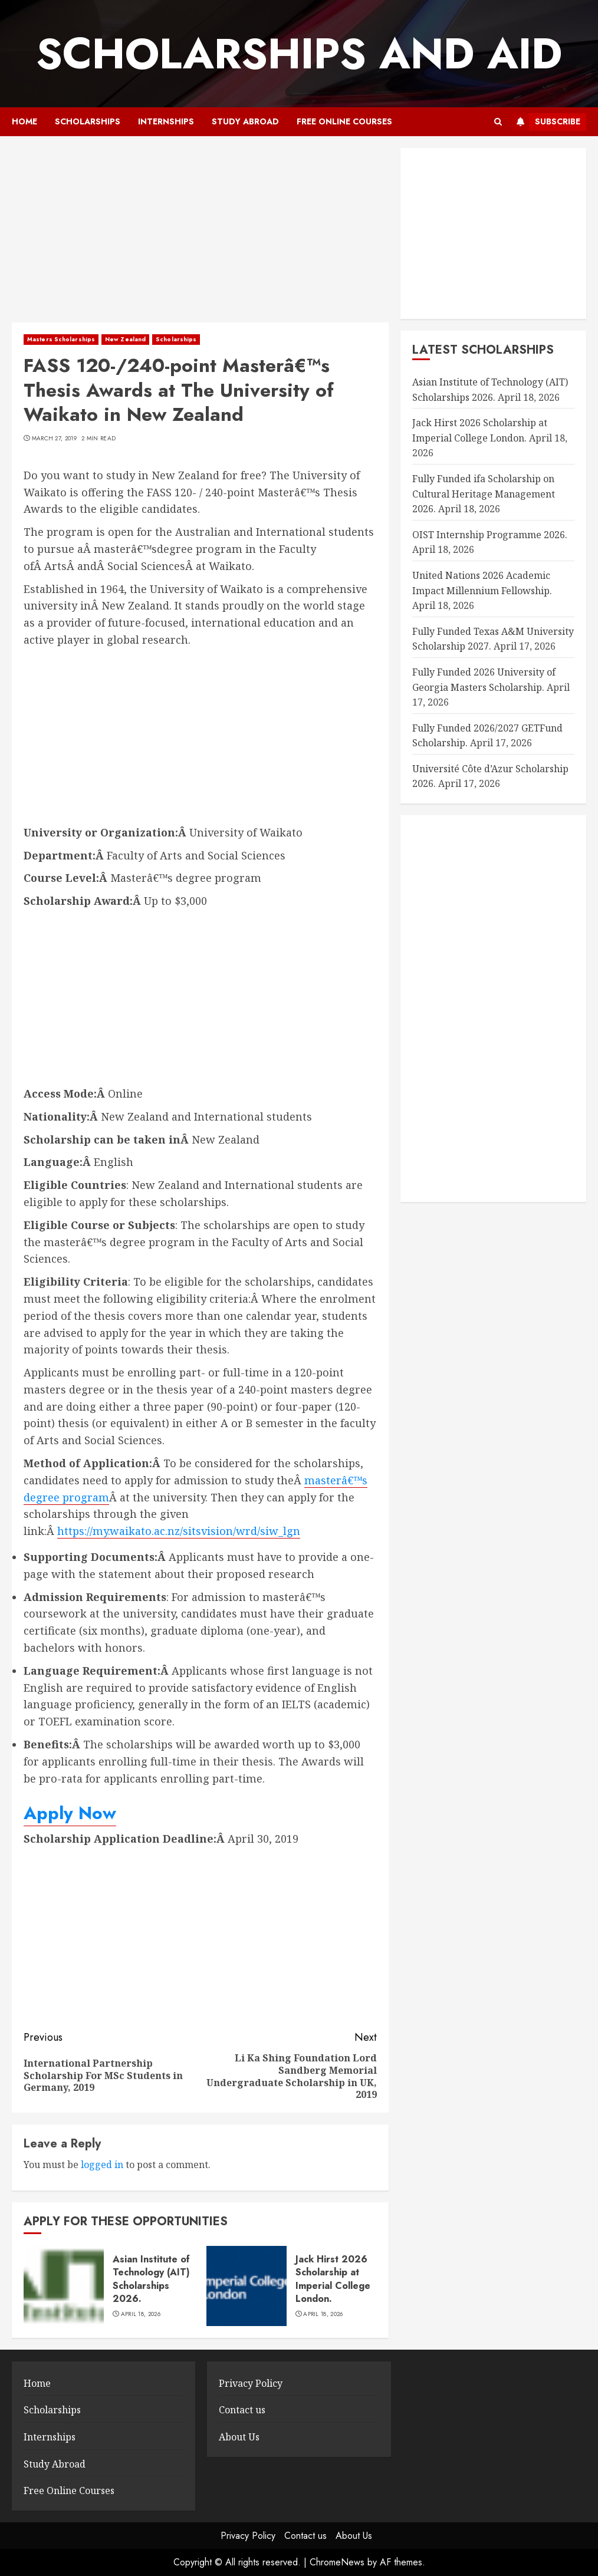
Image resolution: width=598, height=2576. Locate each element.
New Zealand (125, 339)
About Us (239, 2436)
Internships (166, 121)
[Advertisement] (200, 235)
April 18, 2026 (140, 2314)
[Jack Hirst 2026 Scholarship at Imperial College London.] (246, 2286)
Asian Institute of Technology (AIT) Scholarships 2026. (151, 2278)
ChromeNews (337, 2562)
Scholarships (87, 121)
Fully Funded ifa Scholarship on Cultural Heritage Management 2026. (483, 493)
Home (24, 121)
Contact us (242, 2409)
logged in (102, 2164)
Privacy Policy (250, 2383)
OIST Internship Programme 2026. (489, 534)
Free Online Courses (344, 121)
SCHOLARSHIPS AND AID (299, 53)
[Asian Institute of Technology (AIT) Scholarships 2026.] (64, 2286)
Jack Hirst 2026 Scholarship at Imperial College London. (332, 2278)
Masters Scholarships (61, 339)
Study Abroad (245, 121)
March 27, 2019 (54, 438)
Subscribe (545, 122)
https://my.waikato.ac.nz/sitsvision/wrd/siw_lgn (178, 1531)
